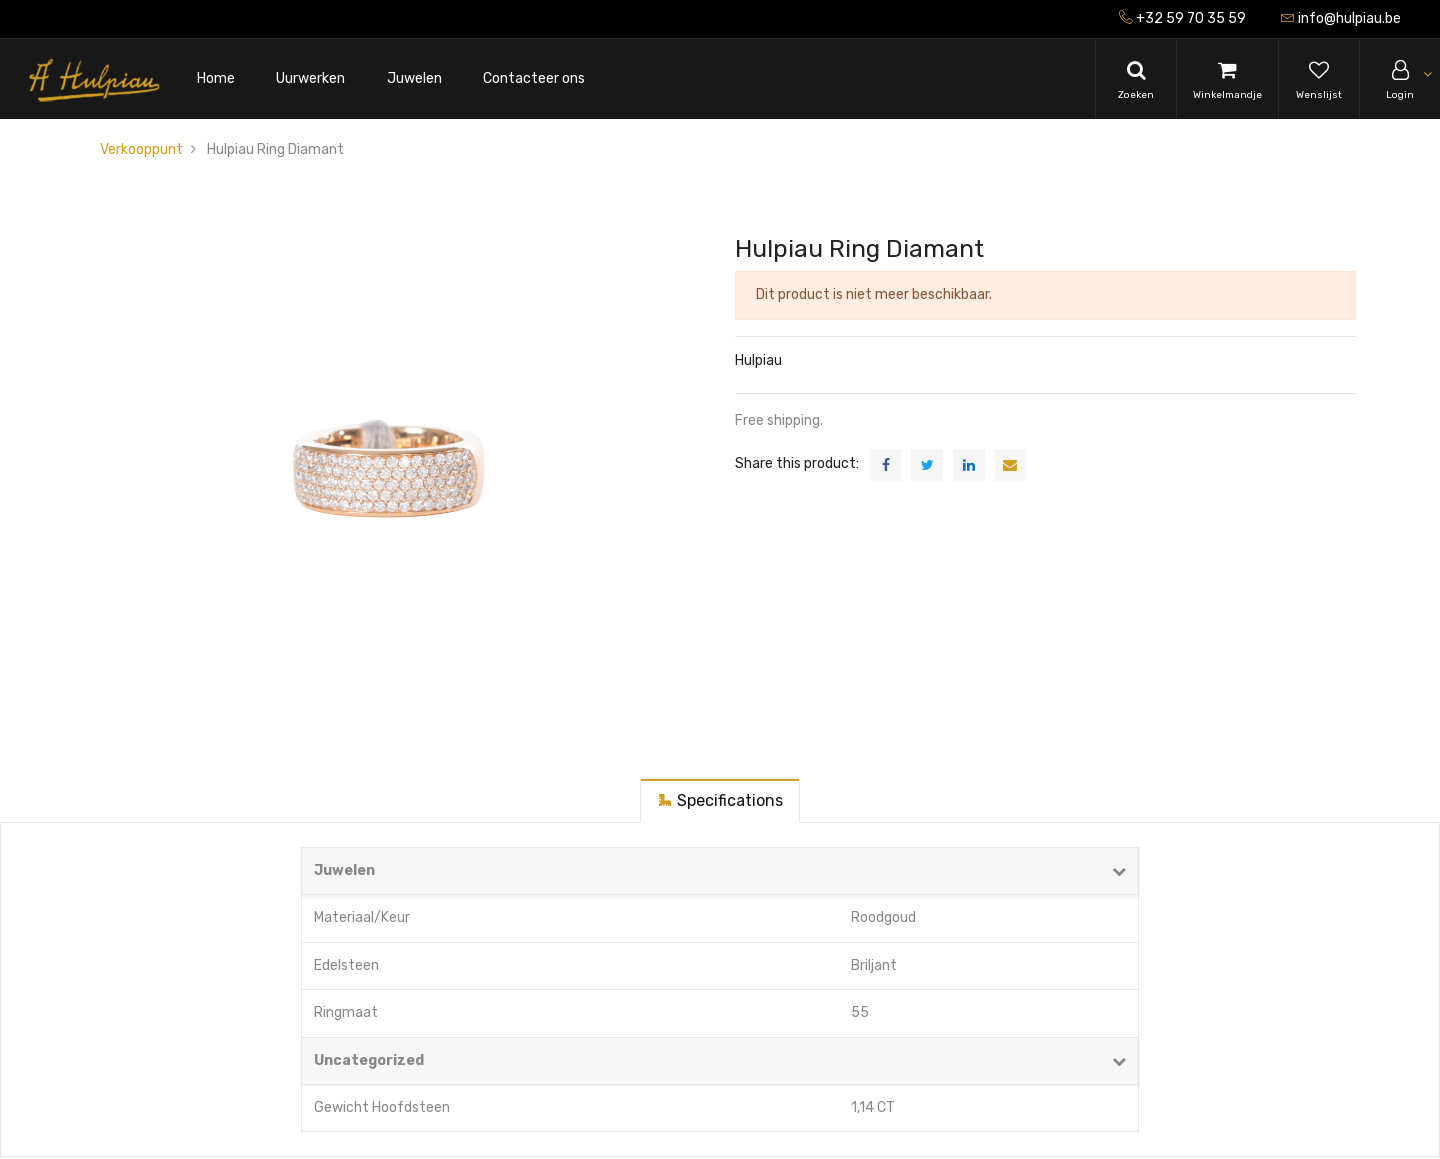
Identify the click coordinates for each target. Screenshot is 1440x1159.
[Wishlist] (1319, 79)
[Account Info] (1400, 79)
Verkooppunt (141, 149)
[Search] (1136, 79)
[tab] (720, 800)
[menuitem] (216, 79)
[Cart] (1227, 79)
